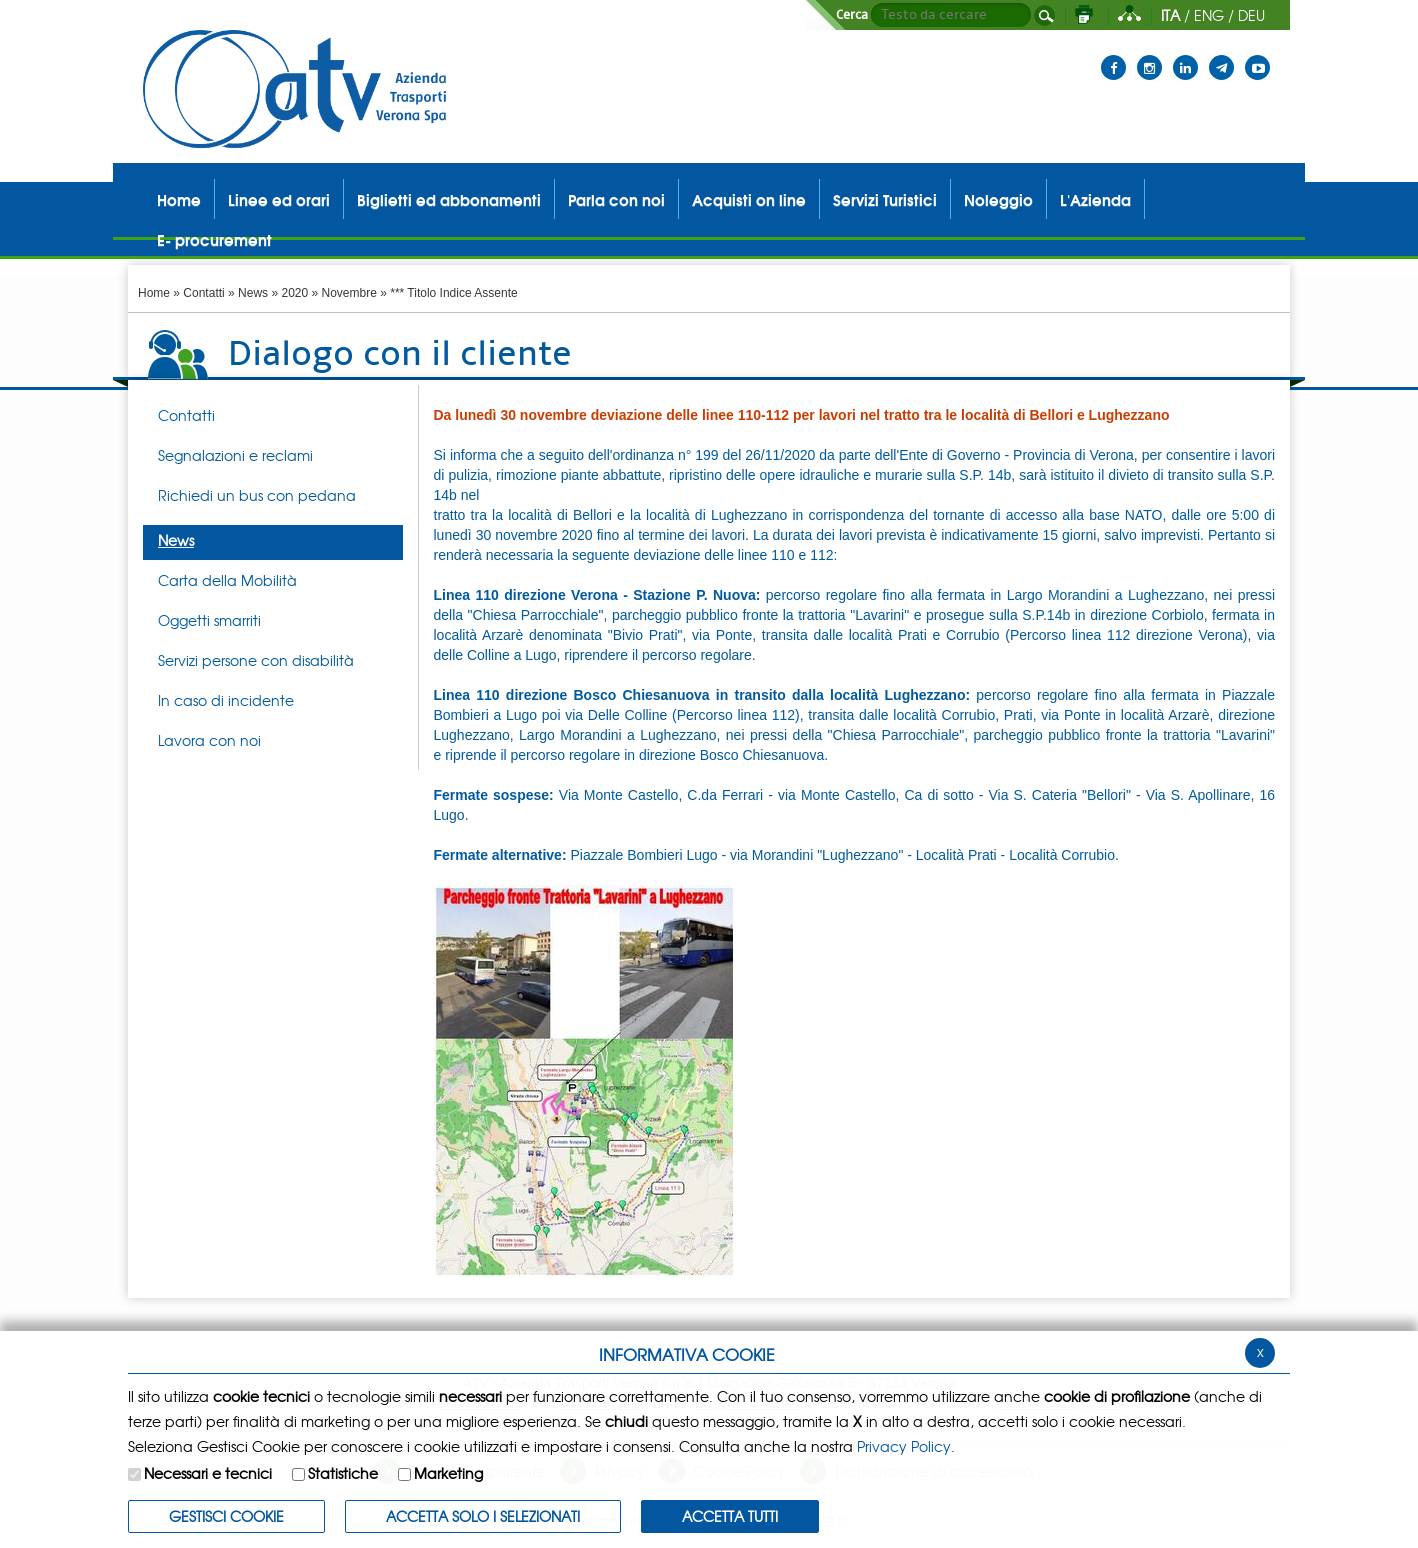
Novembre (349, 293)
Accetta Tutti (730, 1516)
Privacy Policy (904, 1446)
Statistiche (343, 1473)
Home (154, 293)
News (253, 293)
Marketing (448, 1473)
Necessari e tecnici (208, 1473)
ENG (1209, 15)
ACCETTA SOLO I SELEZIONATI (483, 1516)
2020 (294, 293)
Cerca (852, 15)
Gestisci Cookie (226, 1516)
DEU (1251, 15)
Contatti (203, 293)
